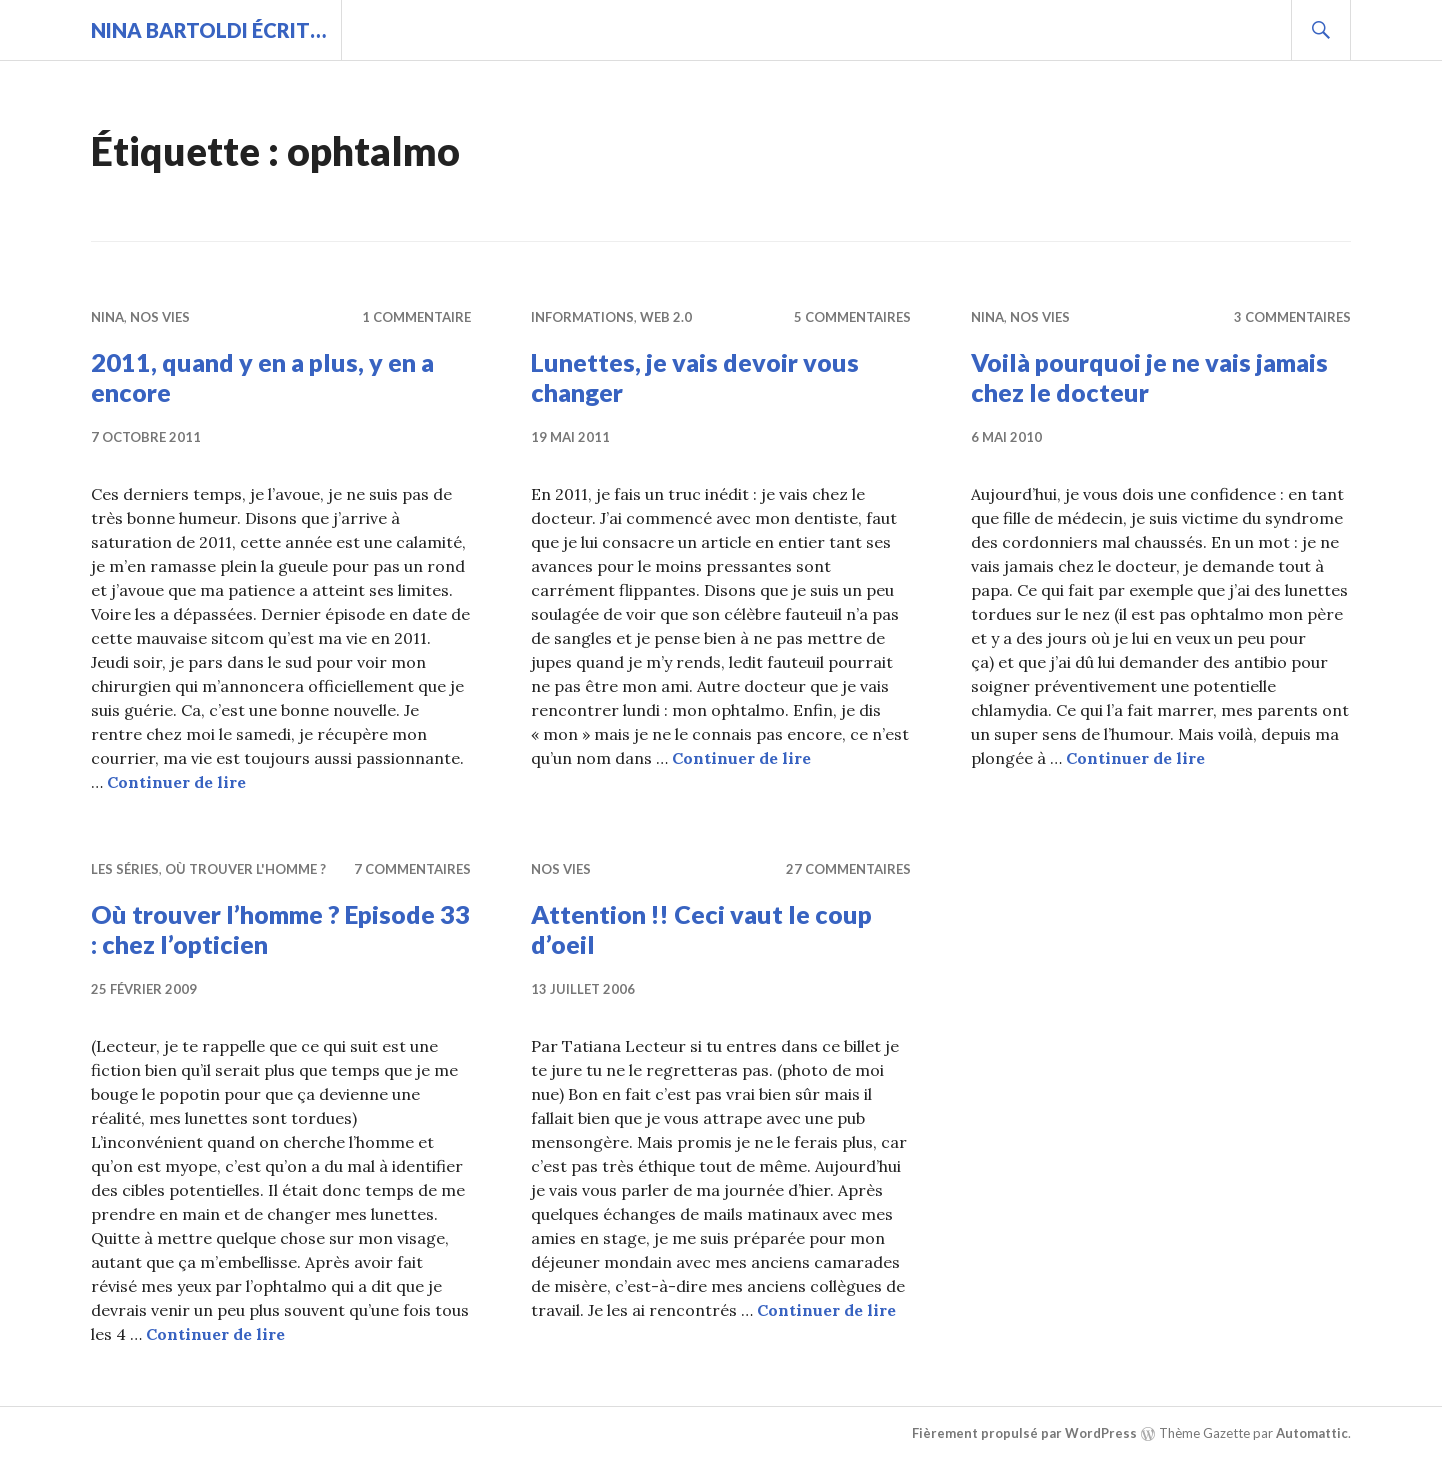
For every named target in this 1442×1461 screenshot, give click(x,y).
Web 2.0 (666, 317)
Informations (582, 317)
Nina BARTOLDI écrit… (208, 30)
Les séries (125, 869)
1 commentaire (416, 317)
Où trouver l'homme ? (245, 869)
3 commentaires (1292, 317)
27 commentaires (848, 869)
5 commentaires (852, 317)
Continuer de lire (176, 782)
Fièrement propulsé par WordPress (1024, 1433)
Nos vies (160, 317)
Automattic (1312, 1433)
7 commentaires (412, 869)
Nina (107, 317)
